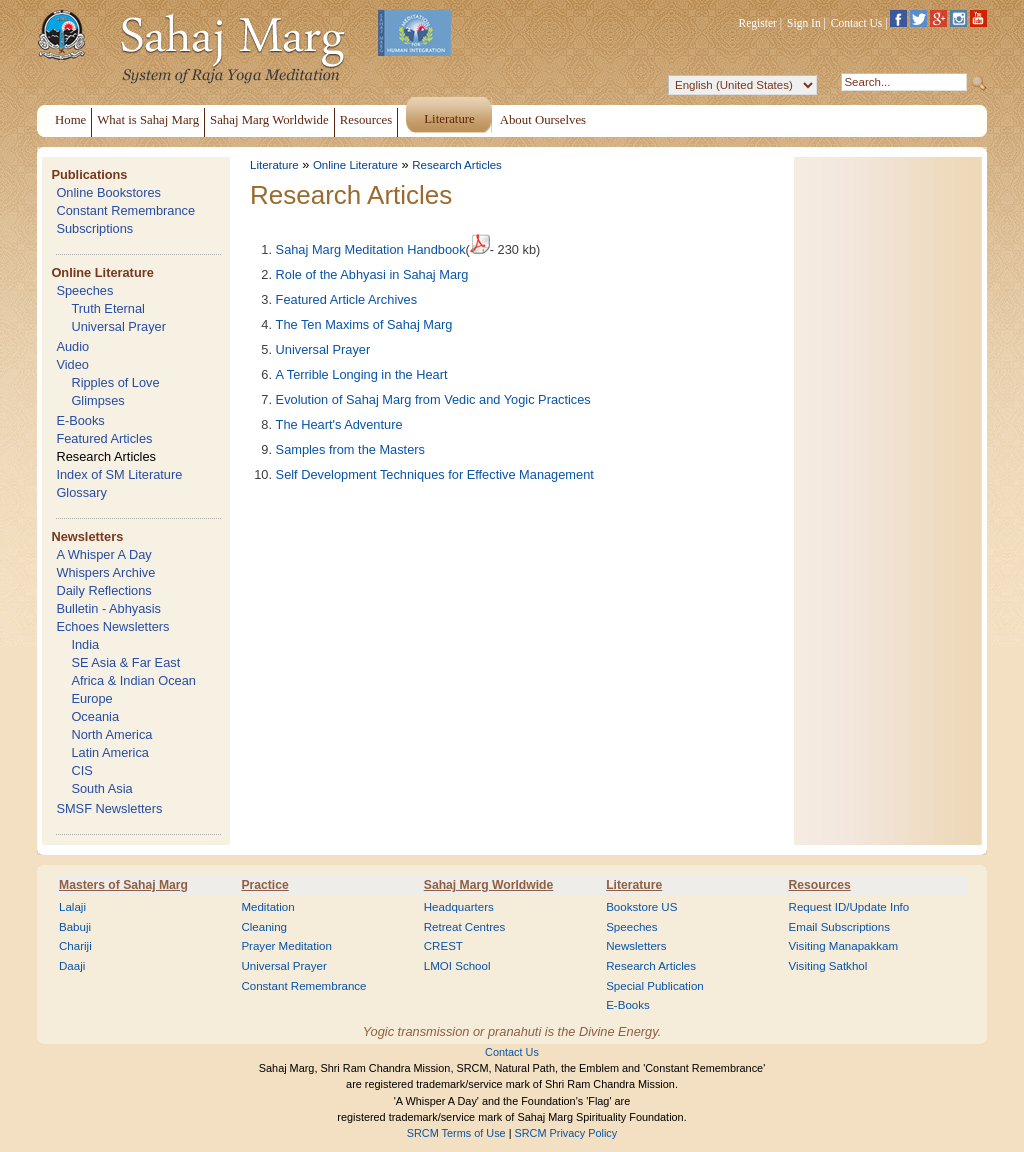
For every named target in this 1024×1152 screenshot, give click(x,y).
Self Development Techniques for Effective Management (435, 474)
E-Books (80, 420)
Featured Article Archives (347, 299)
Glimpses (97, 400)
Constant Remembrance (125, 210)
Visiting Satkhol (828, 966)
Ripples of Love (115, 382)
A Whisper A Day (103, 554)
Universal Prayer (118, 326)
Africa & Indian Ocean (133, 680)
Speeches (84, 290)
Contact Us (857, 23)
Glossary (81, 492)
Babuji (75, 927)
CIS (81, 770)
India (85, 644)
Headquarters (459, 907)
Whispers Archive (105, 572)
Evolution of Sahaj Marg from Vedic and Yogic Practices (433, 399)
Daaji (72, 966)
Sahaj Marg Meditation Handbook (371, 249)
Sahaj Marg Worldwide (488, 885)
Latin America (110, 752)
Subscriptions (94, 228)
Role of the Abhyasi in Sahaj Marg (372, 274)
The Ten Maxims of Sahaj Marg (364, 324)
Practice (264, 885)
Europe (91, 698)
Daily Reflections (103, 590)
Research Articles (106, 456)
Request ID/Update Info (849, 907)
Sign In (804, 23)
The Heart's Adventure (339, 424)
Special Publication (655, 986)
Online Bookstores (108, 192)
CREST (443, 946)
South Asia (101, 788)
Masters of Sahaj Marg (123, 885)
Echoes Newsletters (112, 626)
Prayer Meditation (286, 946)
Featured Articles (104, 438)
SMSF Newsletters (109, 808)
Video (72, 364)
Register (758, 23)
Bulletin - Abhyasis (108, 608)
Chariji (75, 946)
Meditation (267, 907)
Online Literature (102, 272)
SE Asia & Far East (125, 662)
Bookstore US (641, 907)
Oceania (95, 716)
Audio (72, 346)
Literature (274, 165)
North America (111, 734)
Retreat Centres (465, 927)
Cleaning (264, 927)
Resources (820, 885)
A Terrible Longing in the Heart (362, 374)
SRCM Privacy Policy (566, 1133)
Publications (89, 174)
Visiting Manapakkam (844, 946)
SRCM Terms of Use (456, 1133)
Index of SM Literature (119, 474)
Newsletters (87, 536)
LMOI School (457, 966)
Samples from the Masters (350, 449)
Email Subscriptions (839, 927)
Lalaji (72, 907)
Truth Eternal (108, 308)
